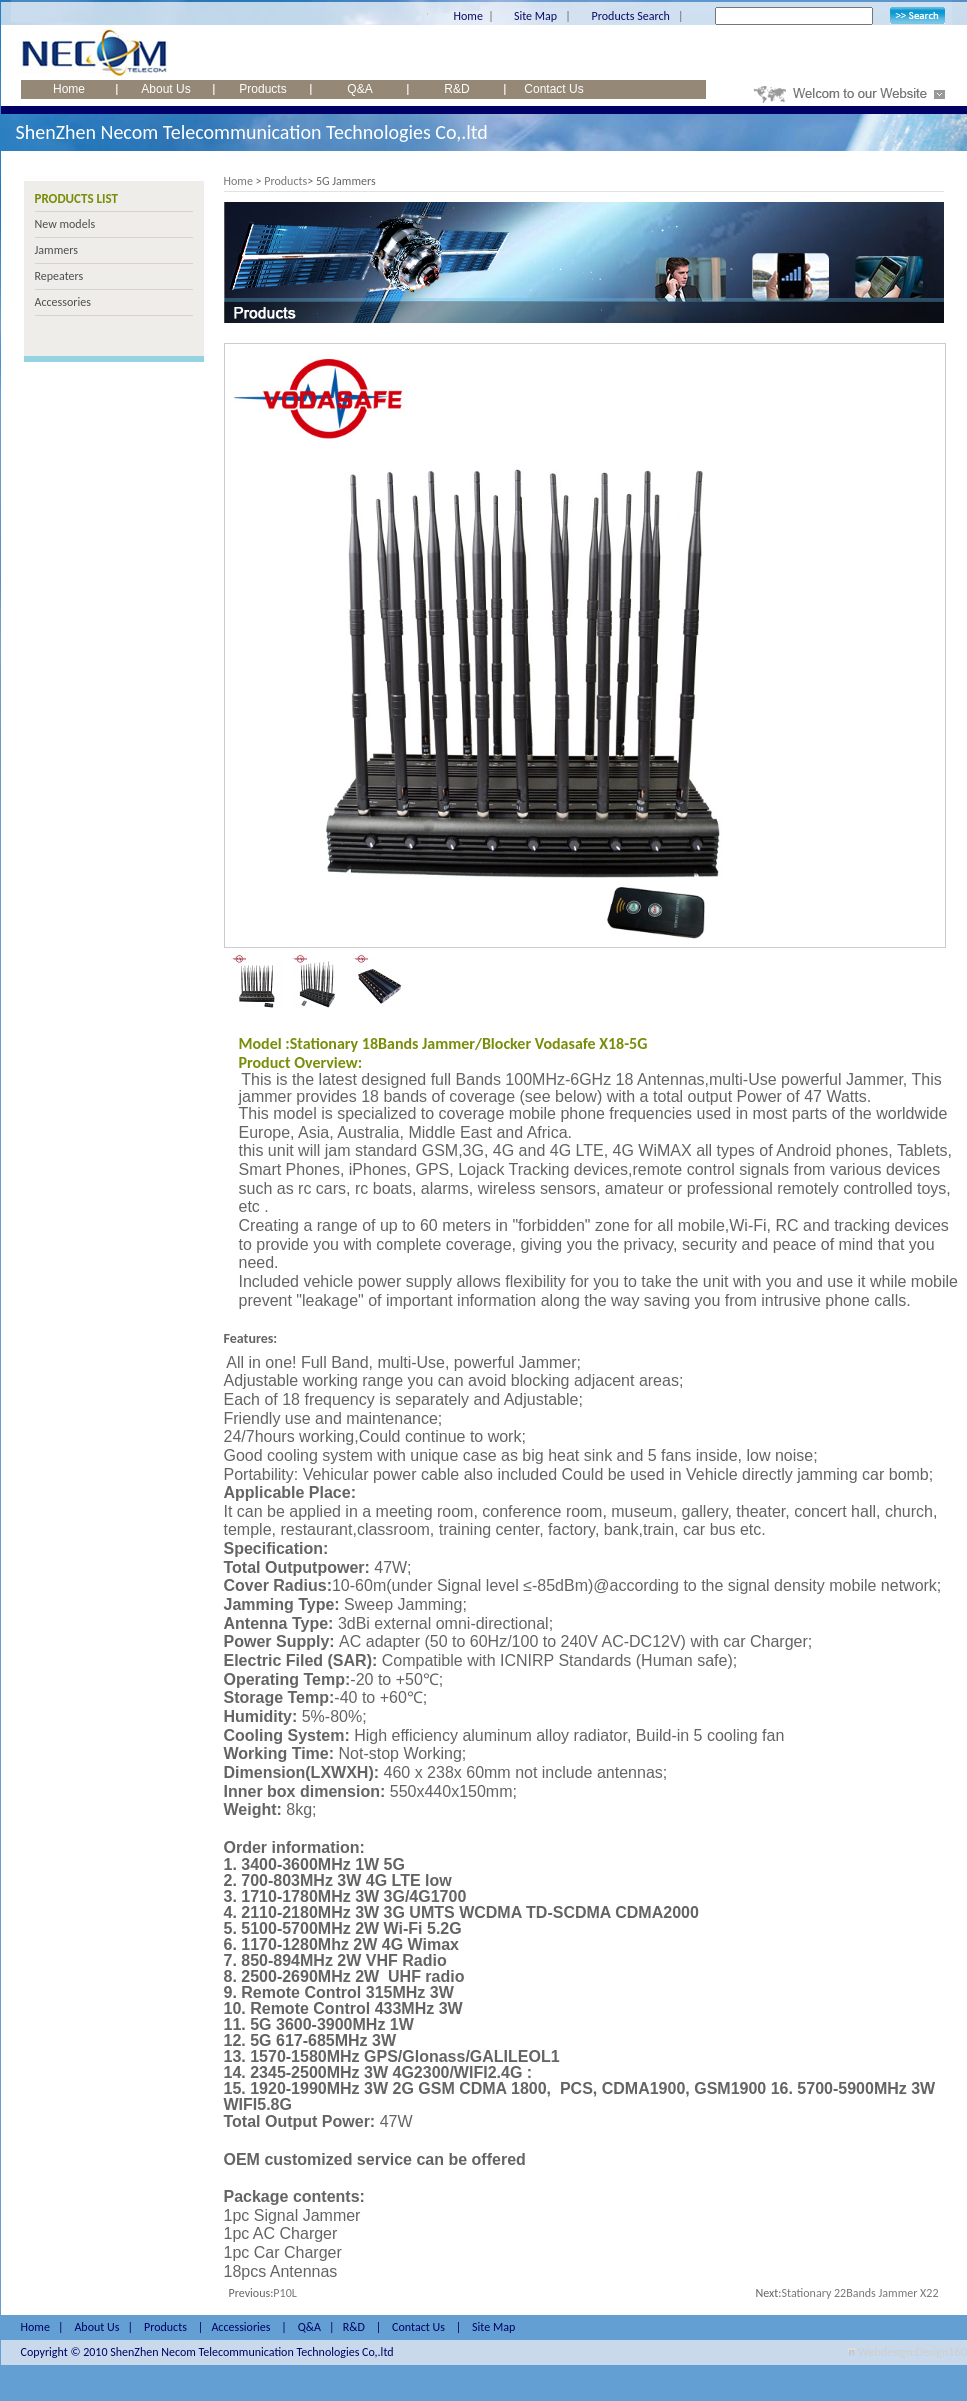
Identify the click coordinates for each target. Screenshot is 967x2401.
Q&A (359, 89)
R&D (456, 89)
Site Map (535, 16)
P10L (284, 2293)
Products (262, 89)
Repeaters (59, 276)
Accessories (63, 302)
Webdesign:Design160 (912, 2352)
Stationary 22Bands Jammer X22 (860, 2293)
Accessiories (240, 2327)
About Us (165, 89)
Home (468, 16)
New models (65, 224)
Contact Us (553, 89)
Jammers (56, 250)
